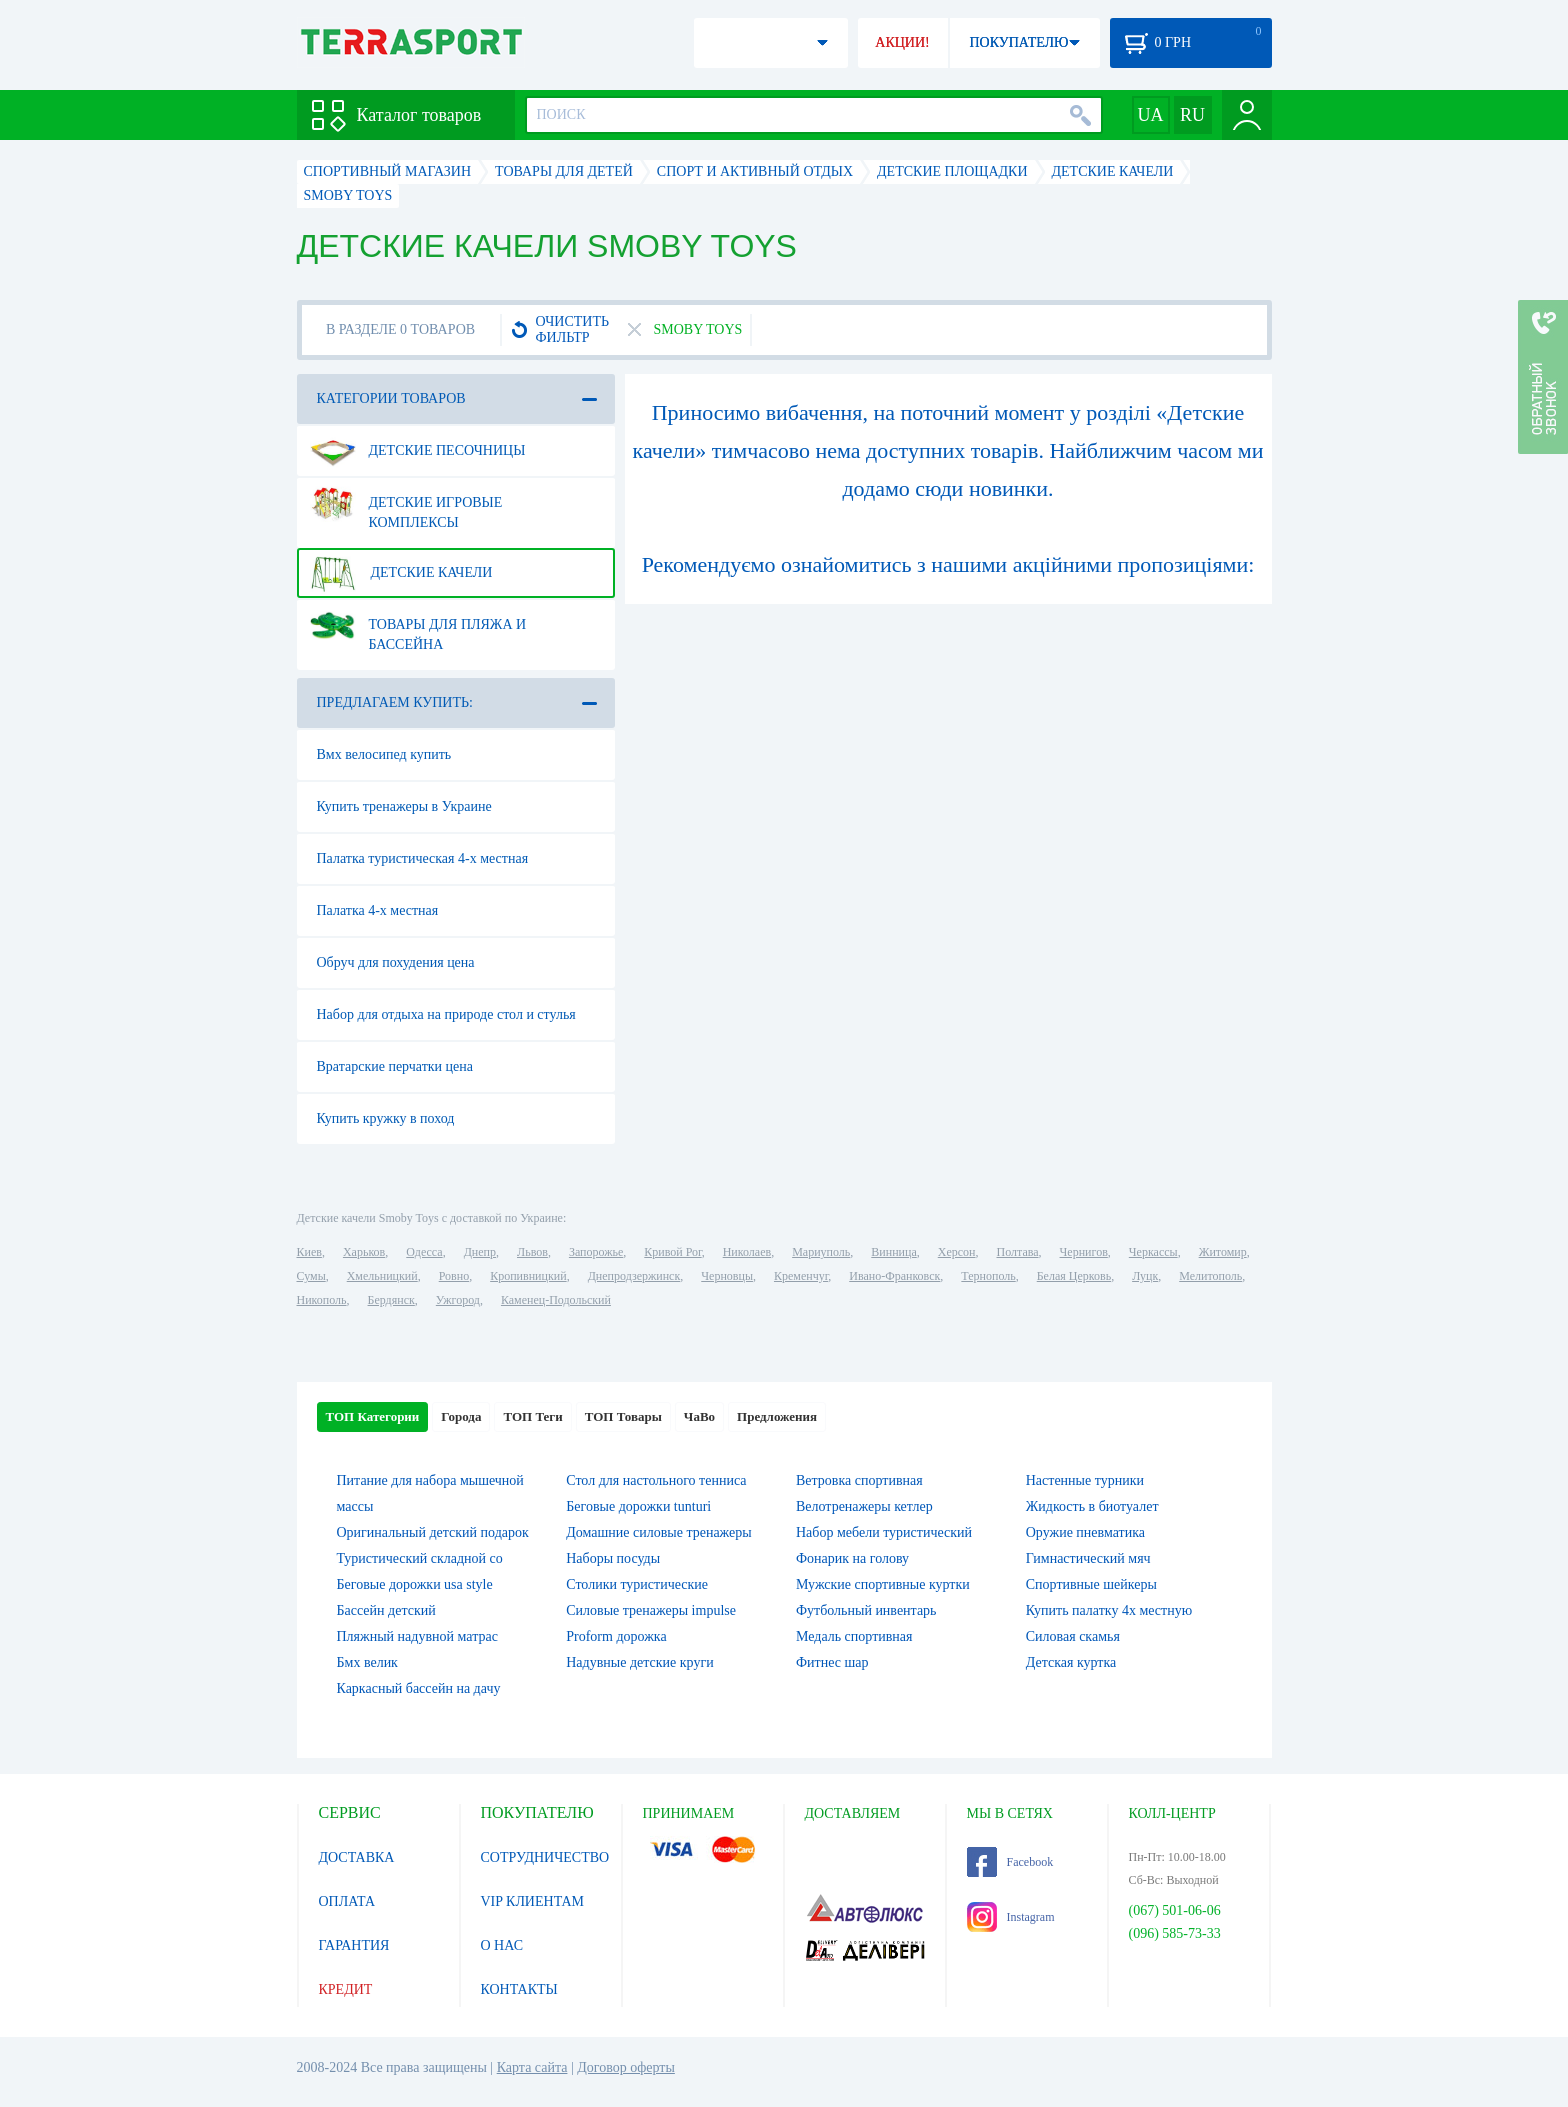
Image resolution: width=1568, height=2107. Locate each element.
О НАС (502, 1945)
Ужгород (458, 1300)
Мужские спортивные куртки (883, 1584)
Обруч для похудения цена (396, 962)
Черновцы (727, 1276)
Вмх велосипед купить (384, 754)
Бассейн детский (386, 1610)
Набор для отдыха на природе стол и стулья (446, 1014)
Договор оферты (626, 2067)
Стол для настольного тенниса (656, 1480)
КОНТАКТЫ (519, 1989)
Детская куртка (1071, 1662)
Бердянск (391, 1300)
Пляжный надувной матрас (417, 1636)
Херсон (957, 1252)
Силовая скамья (1073, 1636)
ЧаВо (699, 1416)
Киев (309, 1252)
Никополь (322, 1300)
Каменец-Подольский (556, 1300)
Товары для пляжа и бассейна (418, 627)
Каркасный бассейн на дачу (419, 1688)
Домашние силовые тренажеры (658, 1532)
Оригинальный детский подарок (433, 1532)
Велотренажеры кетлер (864, 1506)
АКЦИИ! (902, 42)
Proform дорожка (616, 1636)
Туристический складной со (420, 1558)
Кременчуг (801, 1276)
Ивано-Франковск (894, 1276)
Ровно (454, 1276)
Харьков (364, 1252)
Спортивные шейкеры (1091, 1584)
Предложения (777, 1416)
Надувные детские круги (639, 1662)
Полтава (1018, 1252)
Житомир (1223, 1252)
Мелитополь (1210, 1276)
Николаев (747, 1252)
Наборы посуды (613, 1558)
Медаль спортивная (854, 1636)
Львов (532, 1252)
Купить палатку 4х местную (1109, 1610)
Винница (893, 1252)
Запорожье (596, 1252)
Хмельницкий (382, 1276)
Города (461, 1416)
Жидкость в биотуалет (1092, 1506)
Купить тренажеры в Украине (404, 806)
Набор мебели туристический (884, 1532)
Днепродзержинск (634, 1276)
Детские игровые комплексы (406, 505)
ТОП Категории (373, 1416)
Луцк (1145, 1276)
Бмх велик (367, 1662)
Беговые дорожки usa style (415, 1584)
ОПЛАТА (347, 1901)
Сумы (311, 1276)
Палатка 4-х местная (378, 910)
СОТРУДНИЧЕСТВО (545, 1857)
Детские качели (401, 573)
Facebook (1010, 1862)
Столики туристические (637, 1584)
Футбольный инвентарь (866, 1610)
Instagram (1011, 1917)
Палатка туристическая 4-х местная (423, 858)
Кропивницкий (528, 1276)
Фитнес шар (832, 1662)
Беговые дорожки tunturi (638, 1506)
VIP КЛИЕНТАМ (533, 1901)
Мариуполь (821, 1252)
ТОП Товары (623, 1416)
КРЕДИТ (346, 1989)
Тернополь (988, 1276)
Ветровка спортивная (859, 1480)
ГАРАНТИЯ (354, 1945)
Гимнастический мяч (1088, 1558)
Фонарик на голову (852, 1558)
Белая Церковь (1074, 1276)
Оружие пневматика (1085, 1532)
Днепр (480, 1252)
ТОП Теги (532, 1416)
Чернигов (1084, 1252)
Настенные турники (1085, 1480)
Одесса (424, 1252)
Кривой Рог (672, 1252)
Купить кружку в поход (386, 1118)
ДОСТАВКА (357, 1857)
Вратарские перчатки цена (395, 1066)
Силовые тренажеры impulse (651, 1610)
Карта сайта (532, 2067)
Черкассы (1153, 1252)
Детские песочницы (418, 451)
